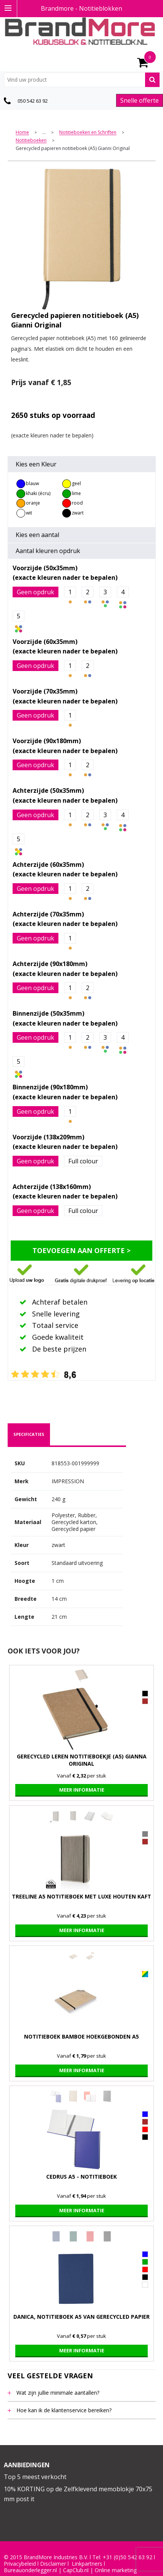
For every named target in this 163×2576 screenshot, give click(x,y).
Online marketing (116, 2570)
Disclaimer (53, 2564)
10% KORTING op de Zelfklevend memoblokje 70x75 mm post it (78, 2494)
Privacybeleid (20, 2564)
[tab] (29, 1434)
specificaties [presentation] (28, 1434)
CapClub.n (75, 2570)
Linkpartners (87, 2564)
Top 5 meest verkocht (35, 2477)
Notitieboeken (31, 140)
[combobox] (82, 80)
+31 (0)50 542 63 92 (127, 2557)
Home (22, 132)
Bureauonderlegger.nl (30, 2570)
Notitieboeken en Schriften (87, 132)
